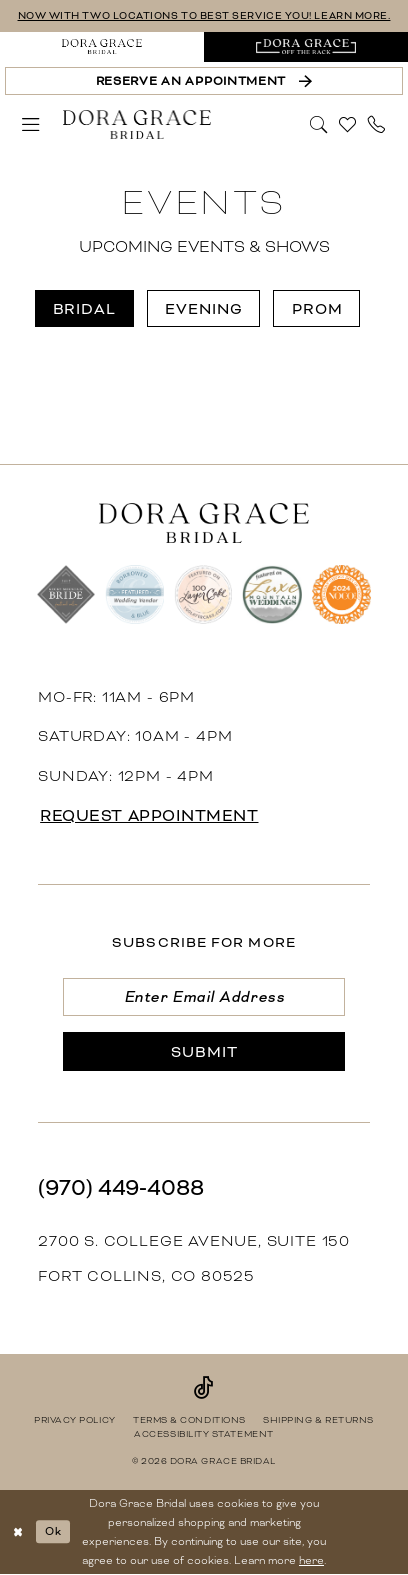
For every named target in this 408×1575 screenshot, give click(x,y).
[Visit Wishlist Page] (348, 124)
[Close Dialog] (18, 1532)
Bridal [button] (84, 309)
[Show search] (319, 123)
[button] (30, 124)
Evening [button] (204, 309)
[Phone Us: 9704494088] (377, 124)
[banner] (137, 124)
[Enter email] (204, 997)
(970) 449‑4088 (121, 1188)
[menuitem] (102, 47)
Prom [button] (317, 309)
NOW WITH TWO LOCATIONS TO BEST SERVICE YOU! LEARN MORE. (204, 15)
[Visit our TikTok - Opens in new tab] (204, 1388)
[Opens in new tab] (306, 47)
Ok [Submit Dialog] (53, 1531)
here (311, 1560)
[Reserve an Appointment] (203, 81)
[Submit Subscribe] (204, 1051)
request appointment (149, 816)
